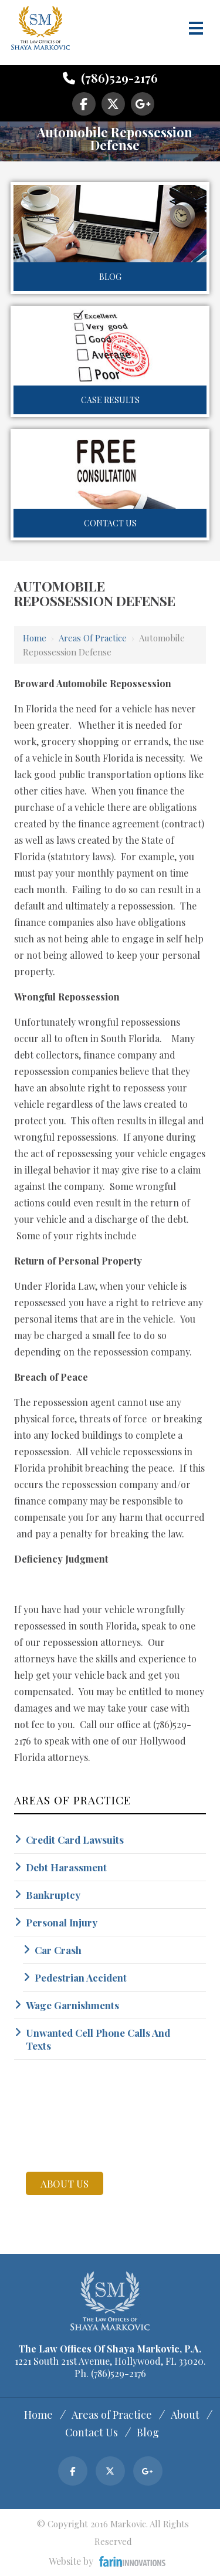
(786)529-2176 (110, 78)
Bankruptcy (53, 1894)
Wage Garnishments (72, 2005)
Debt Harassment (66, 1867)
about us (64, 2183)
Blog (110, 276)
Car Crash (58, 1949)
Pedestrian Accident (81, 1977)
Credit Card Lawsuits (75, 1839)
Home (34, 638)
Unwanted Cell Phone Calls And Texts (98, 2039)
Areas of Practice (93, 638)
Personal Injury (61, 1922)
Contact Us (110, 523)
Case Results (110, 399)
